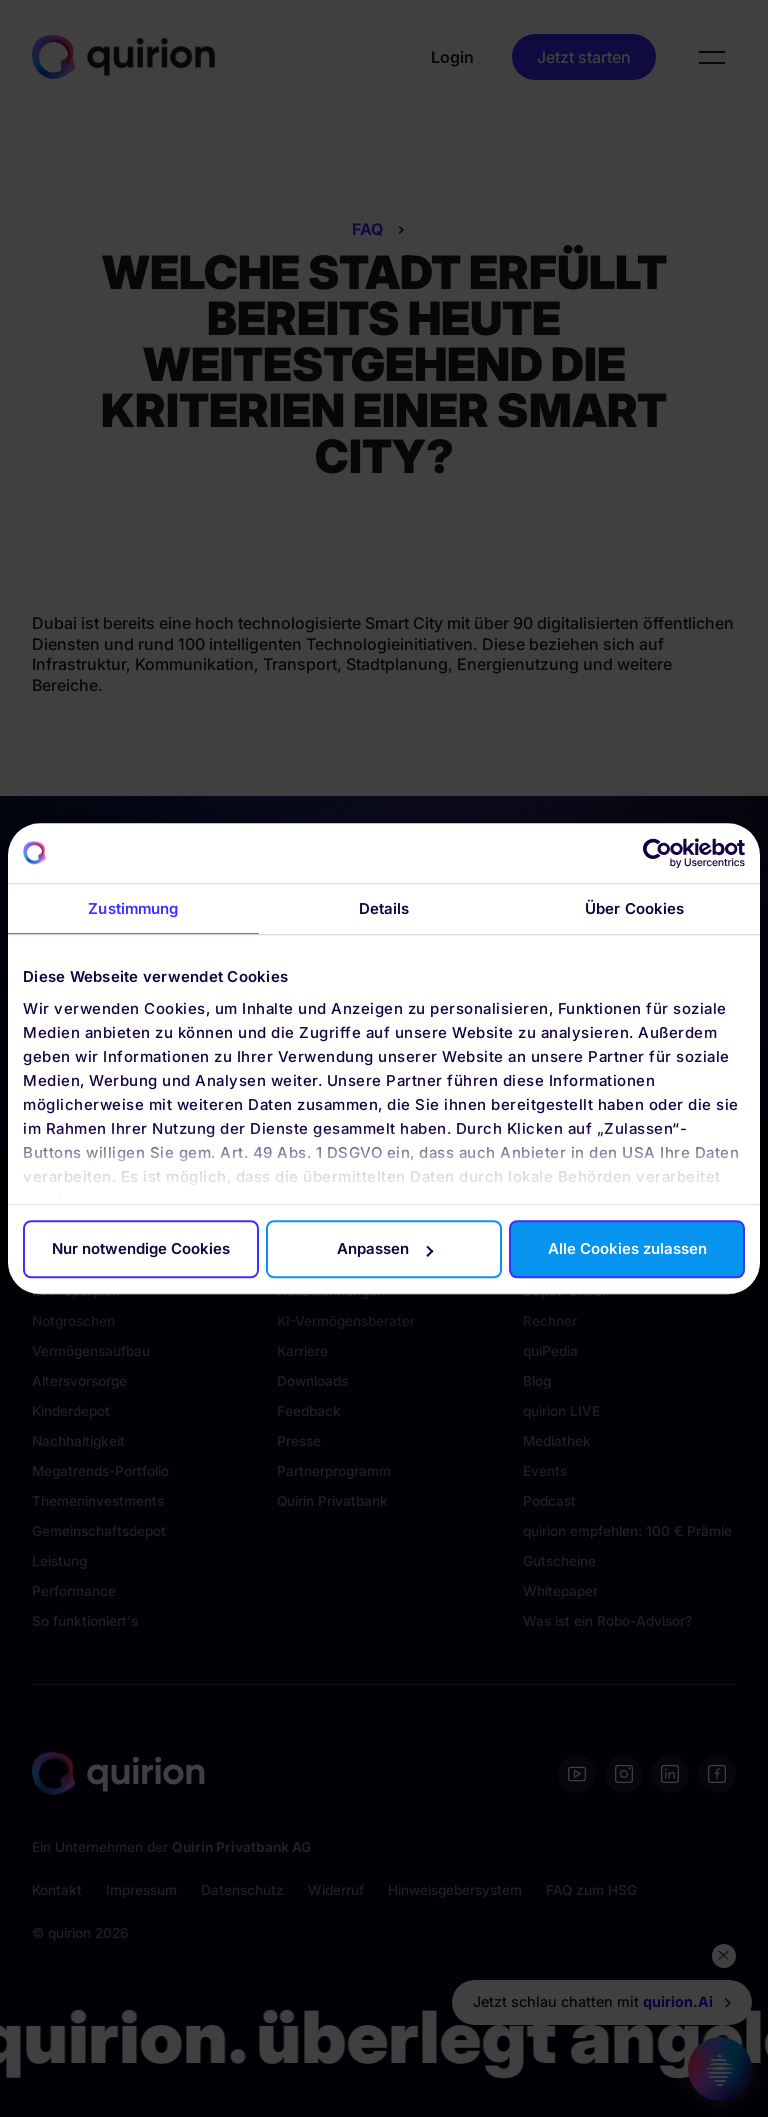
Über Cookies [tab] (634, 908)
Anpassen (385, 1248)
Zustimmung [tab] (133, 908)
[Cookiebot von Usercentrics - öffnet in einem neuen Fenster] (657, 853)
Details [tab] (384, 908)
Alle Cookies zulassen (627, 1248)
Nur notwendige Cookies (141, 1248)
